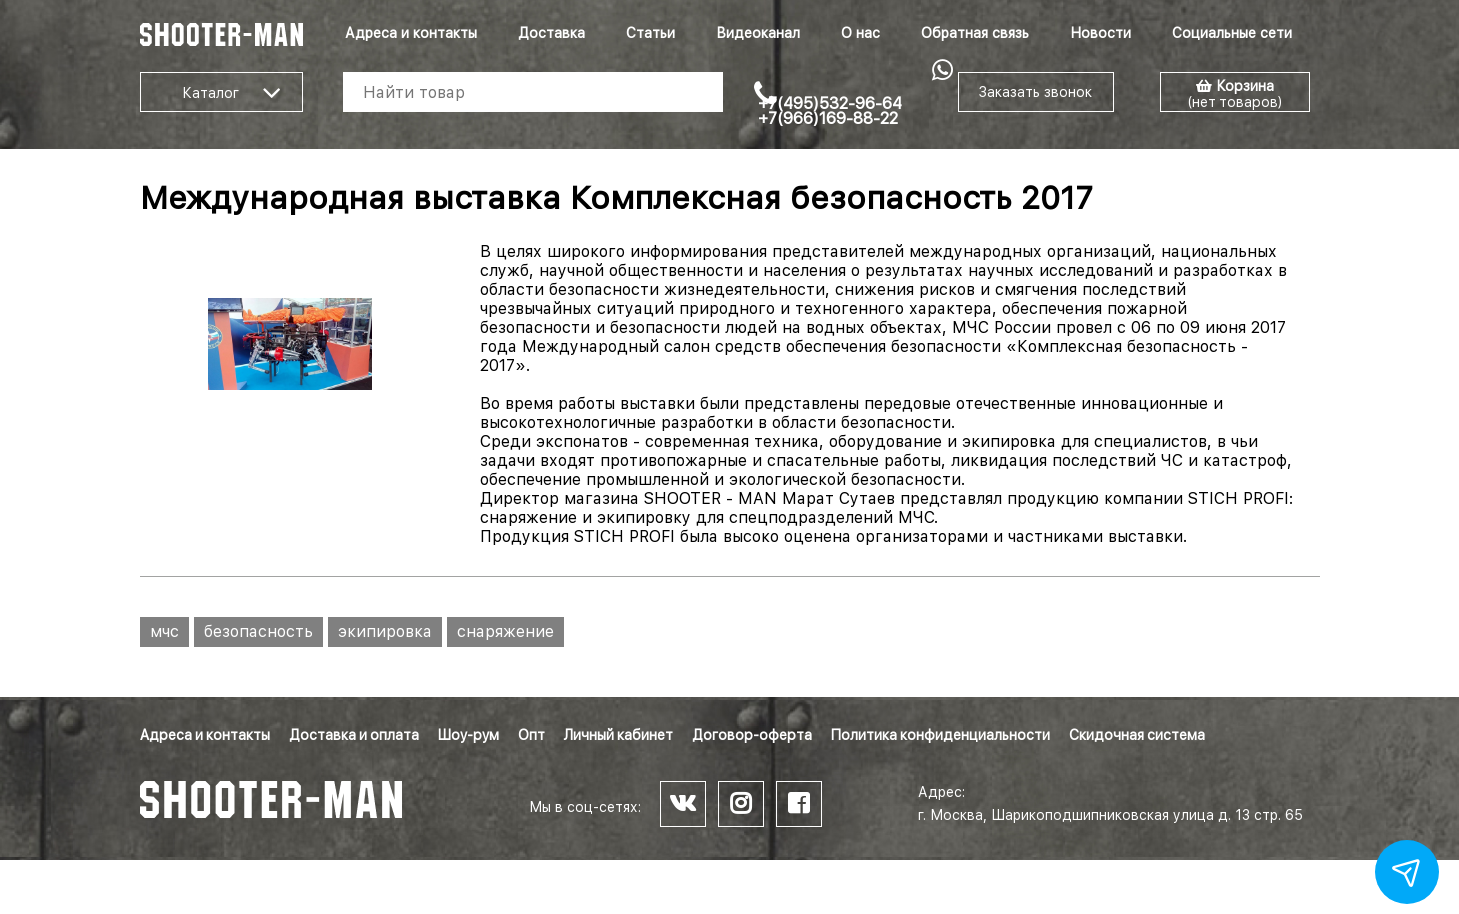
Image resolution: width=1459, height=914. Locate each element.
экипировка (385, 631)
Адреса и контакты (411, 33)
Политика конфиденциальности (940, 735)
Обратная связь (975, 33)
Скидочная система (1137, 735)
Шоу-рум (468, 735)
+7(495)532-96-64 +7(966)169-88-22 (830, 111)
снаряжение (505, 631)
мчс (164, 631)
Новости (1100, 33)
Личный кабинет (618, 735)
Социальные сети (1232, 33)
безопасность (258, 631)
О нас (860, 33)
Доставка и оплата (354, 735)
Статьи (650, 33)
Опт (531, 735)
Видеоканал (758, 33)
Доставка (551, 33)
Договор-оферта (752, 735)
